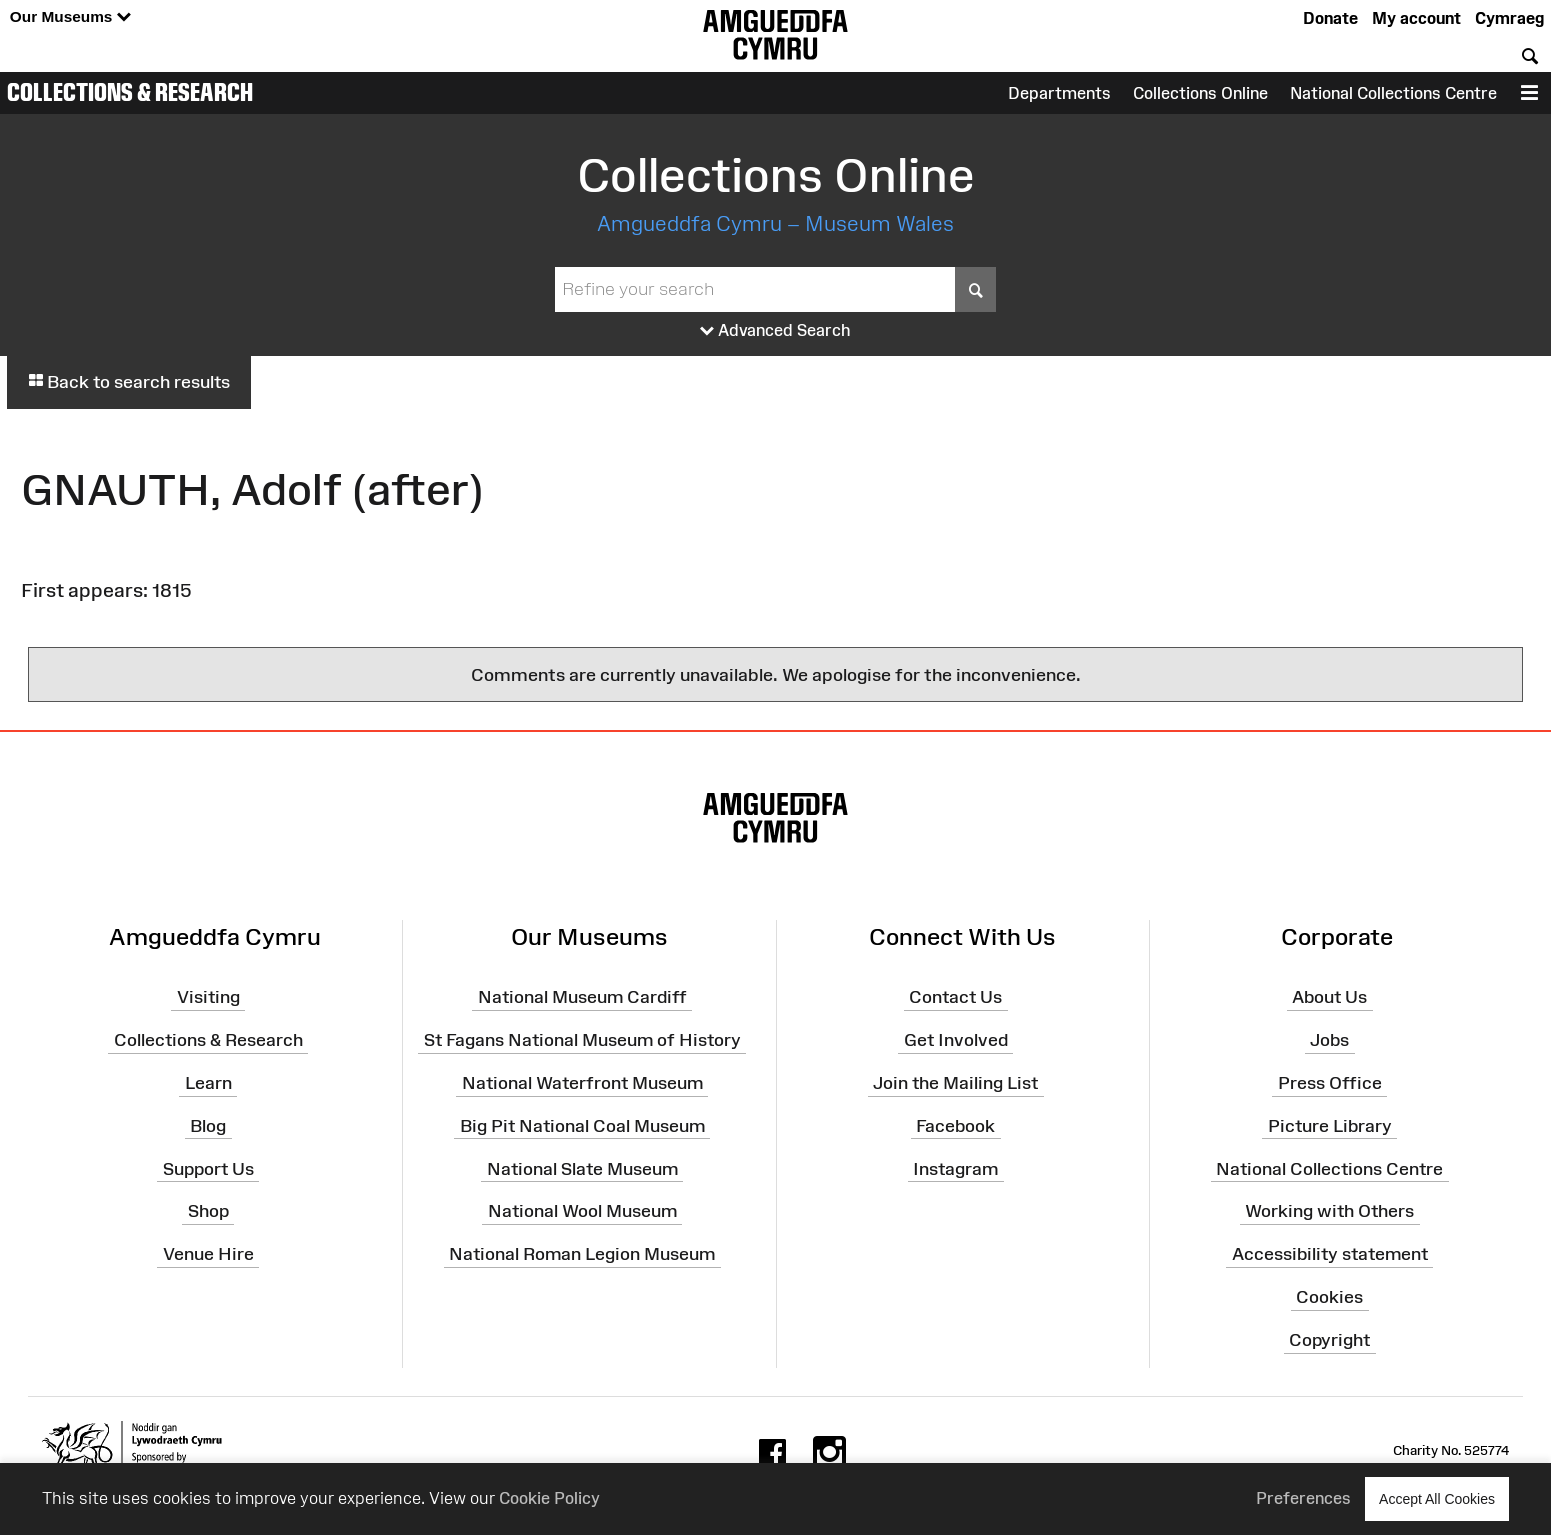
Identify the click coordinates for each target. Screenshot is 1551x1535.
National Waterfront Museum (582, 1083)
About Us (1329, 997)
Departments (1059, 93)
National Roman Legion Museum (582, 1254)
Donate (1330, 18)
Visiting (208, 997)
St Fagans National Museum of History (582, 1040)
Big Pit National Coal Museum (582, 1126)
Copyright (1329, 1340)
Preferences (1303, 1498)
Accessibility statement (1330, 1254)
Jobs (1329, 1040)
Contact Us (955, 997)
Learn (208, 1083)
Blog (208, 1126)
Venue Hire (208, 1254)
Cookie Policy (549, 1498)
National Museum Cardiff (582, 997)
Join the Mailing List (955, 1083)
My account (1416, 18)
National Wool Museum (582, 1211)
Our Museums (70, 17)
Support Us (208, 1168)
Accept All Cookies (1437, 1498)
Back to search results (129, 382)
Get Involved (956, 1040)
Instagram (955, 1168)
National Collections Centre (1393, 93)
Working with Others (1329, 1211)
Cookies (1329, 1297)
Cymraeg (1509, 18)
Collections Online (1200, 93)
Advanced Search (775, 331)
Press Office (1330, 1083)
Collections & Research (130, 92)
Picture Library (1330, 1126)
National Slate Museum (582, 1168)
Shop (208, 1211)
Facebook (955, 1126)
